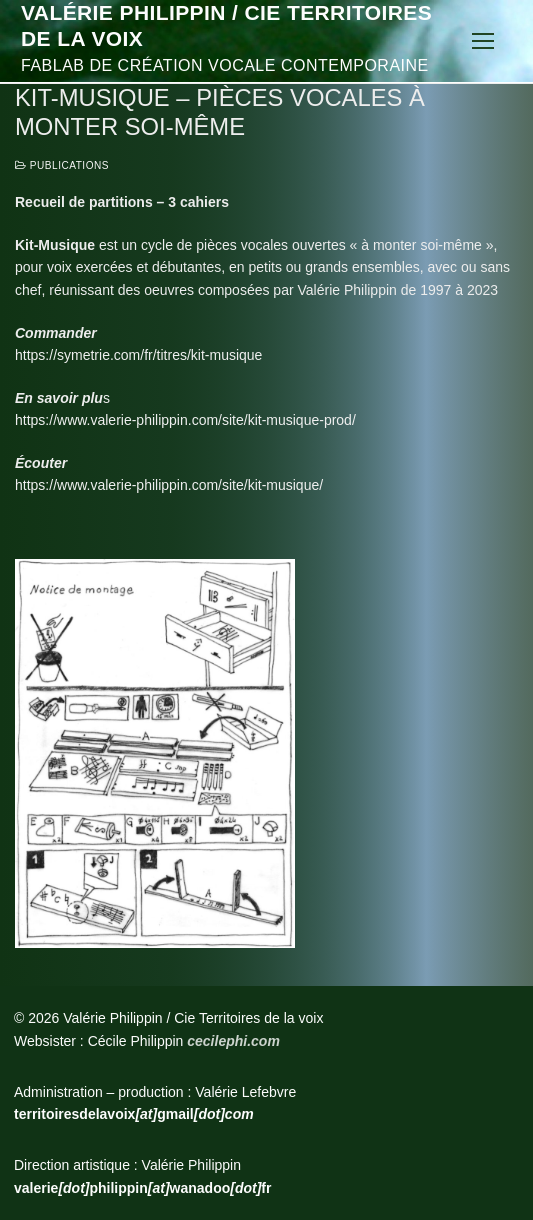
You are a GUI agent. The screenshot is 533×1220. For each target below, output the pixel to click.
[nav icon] (483, 41)
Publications (62, 165)
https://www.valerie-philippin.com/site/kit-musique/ (169, 485)
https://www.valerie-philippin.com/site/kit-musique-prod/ (185, 420)
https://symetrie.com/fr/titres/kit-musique (138, 355)
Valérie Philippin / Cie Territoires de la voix (226, 25)
